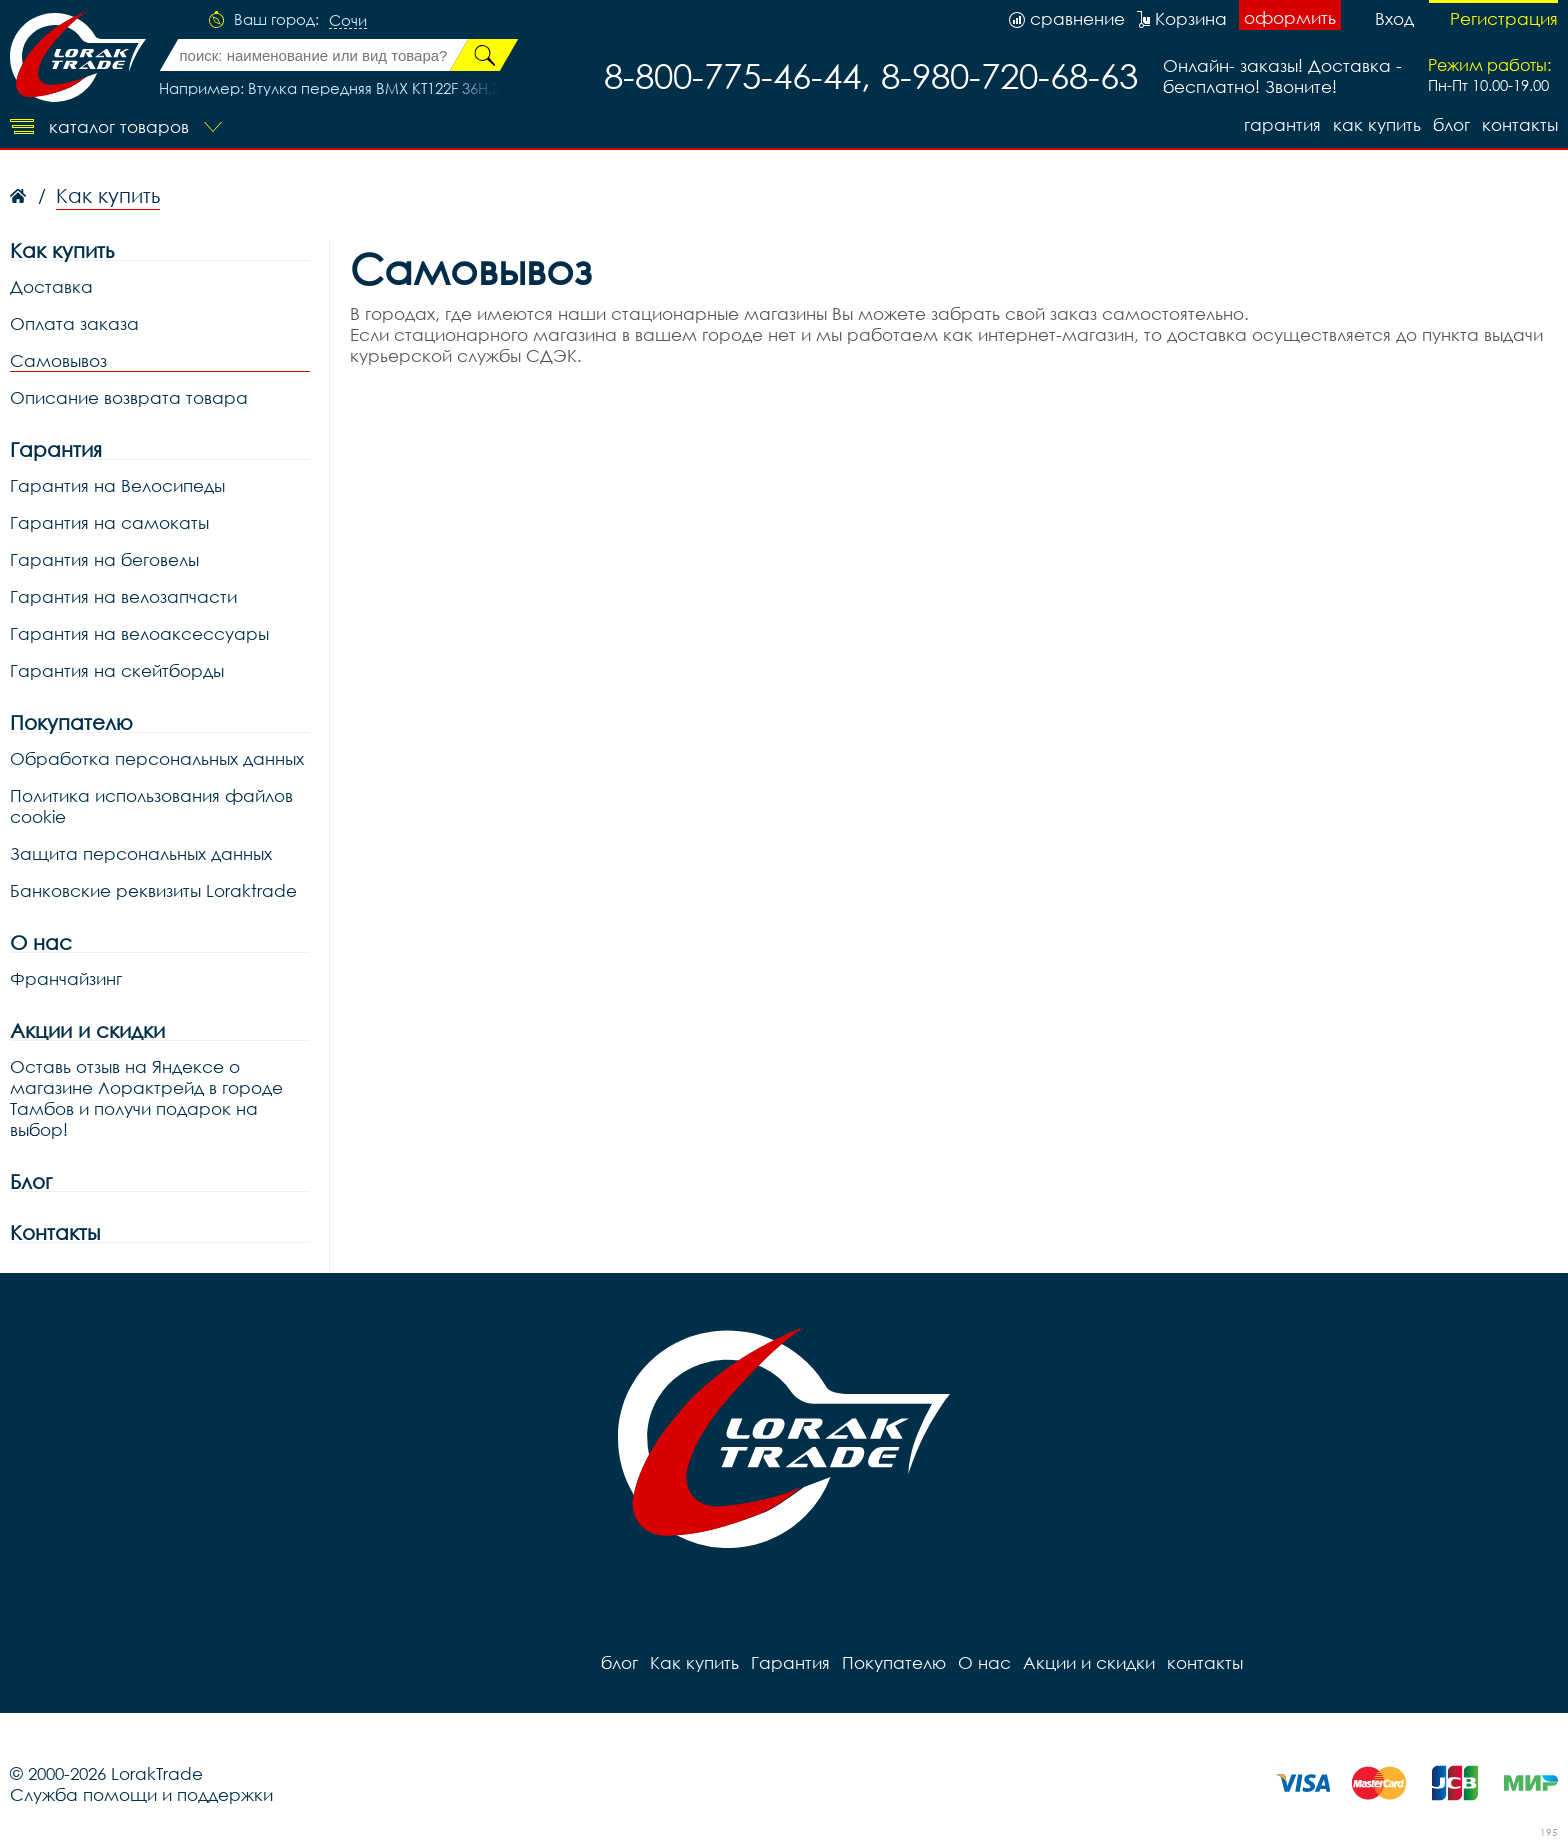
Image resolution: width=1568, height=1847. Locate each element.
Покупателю (71, 722)
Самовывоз (58, 360)
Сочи (348, 21)
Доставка (51, 286)
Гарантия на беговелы (104, 559)
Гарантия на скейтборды (117, 670)
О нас (41, 942)
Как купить (1377, 124)
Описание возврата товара (129, 397)
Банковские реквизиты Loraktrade (153, 890)
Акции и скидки (87, 1030)
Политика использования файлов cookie (151, 806)
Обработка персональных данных (157, 758)
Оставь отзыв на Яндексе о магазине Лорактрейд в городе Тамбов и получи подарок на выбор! (146, 1098)
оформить (1290, 17)
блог (1451, 124)
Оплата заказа (74, 323)
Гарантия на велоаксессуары (139, 633)
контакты (1520, 124)
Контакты (55, 1232)
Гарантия (1282, 124)
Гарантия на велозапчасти (123, 596)
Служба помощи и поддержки (141, 1794)
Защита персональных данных (141, 853)
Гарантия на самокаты (109, 522)
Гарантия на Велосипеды (117, 485)
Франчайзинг (66, 978)
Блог (31, 1181)
